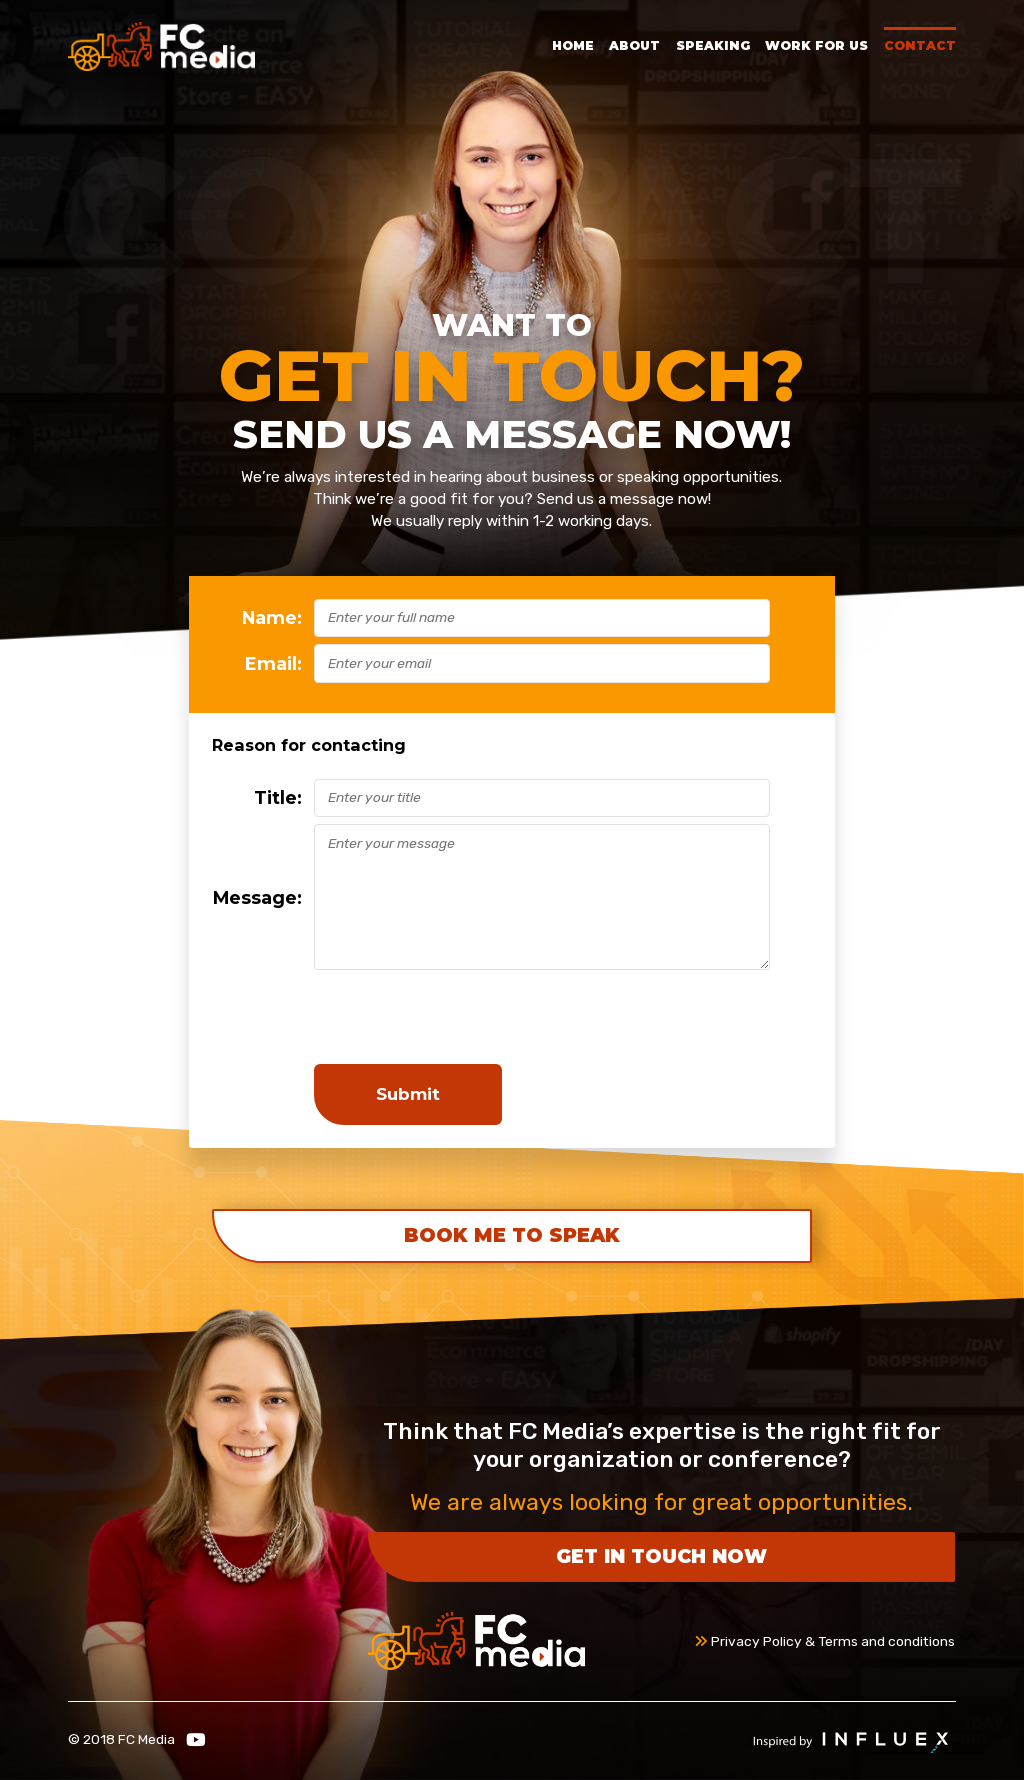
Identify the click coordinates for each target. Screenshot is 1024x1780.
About (634, 45)
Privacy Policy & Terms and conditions (824, 1641)
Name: (272, 617)
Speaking (713, 45)
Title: (278, 797)
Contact (920, 45)
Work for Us (816, 45)
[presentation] (466, 1017)
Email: (273, 663)
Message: (257, 897)
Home (573, 45)
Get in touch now (661, 1556)
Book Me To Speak (512, 1235)
